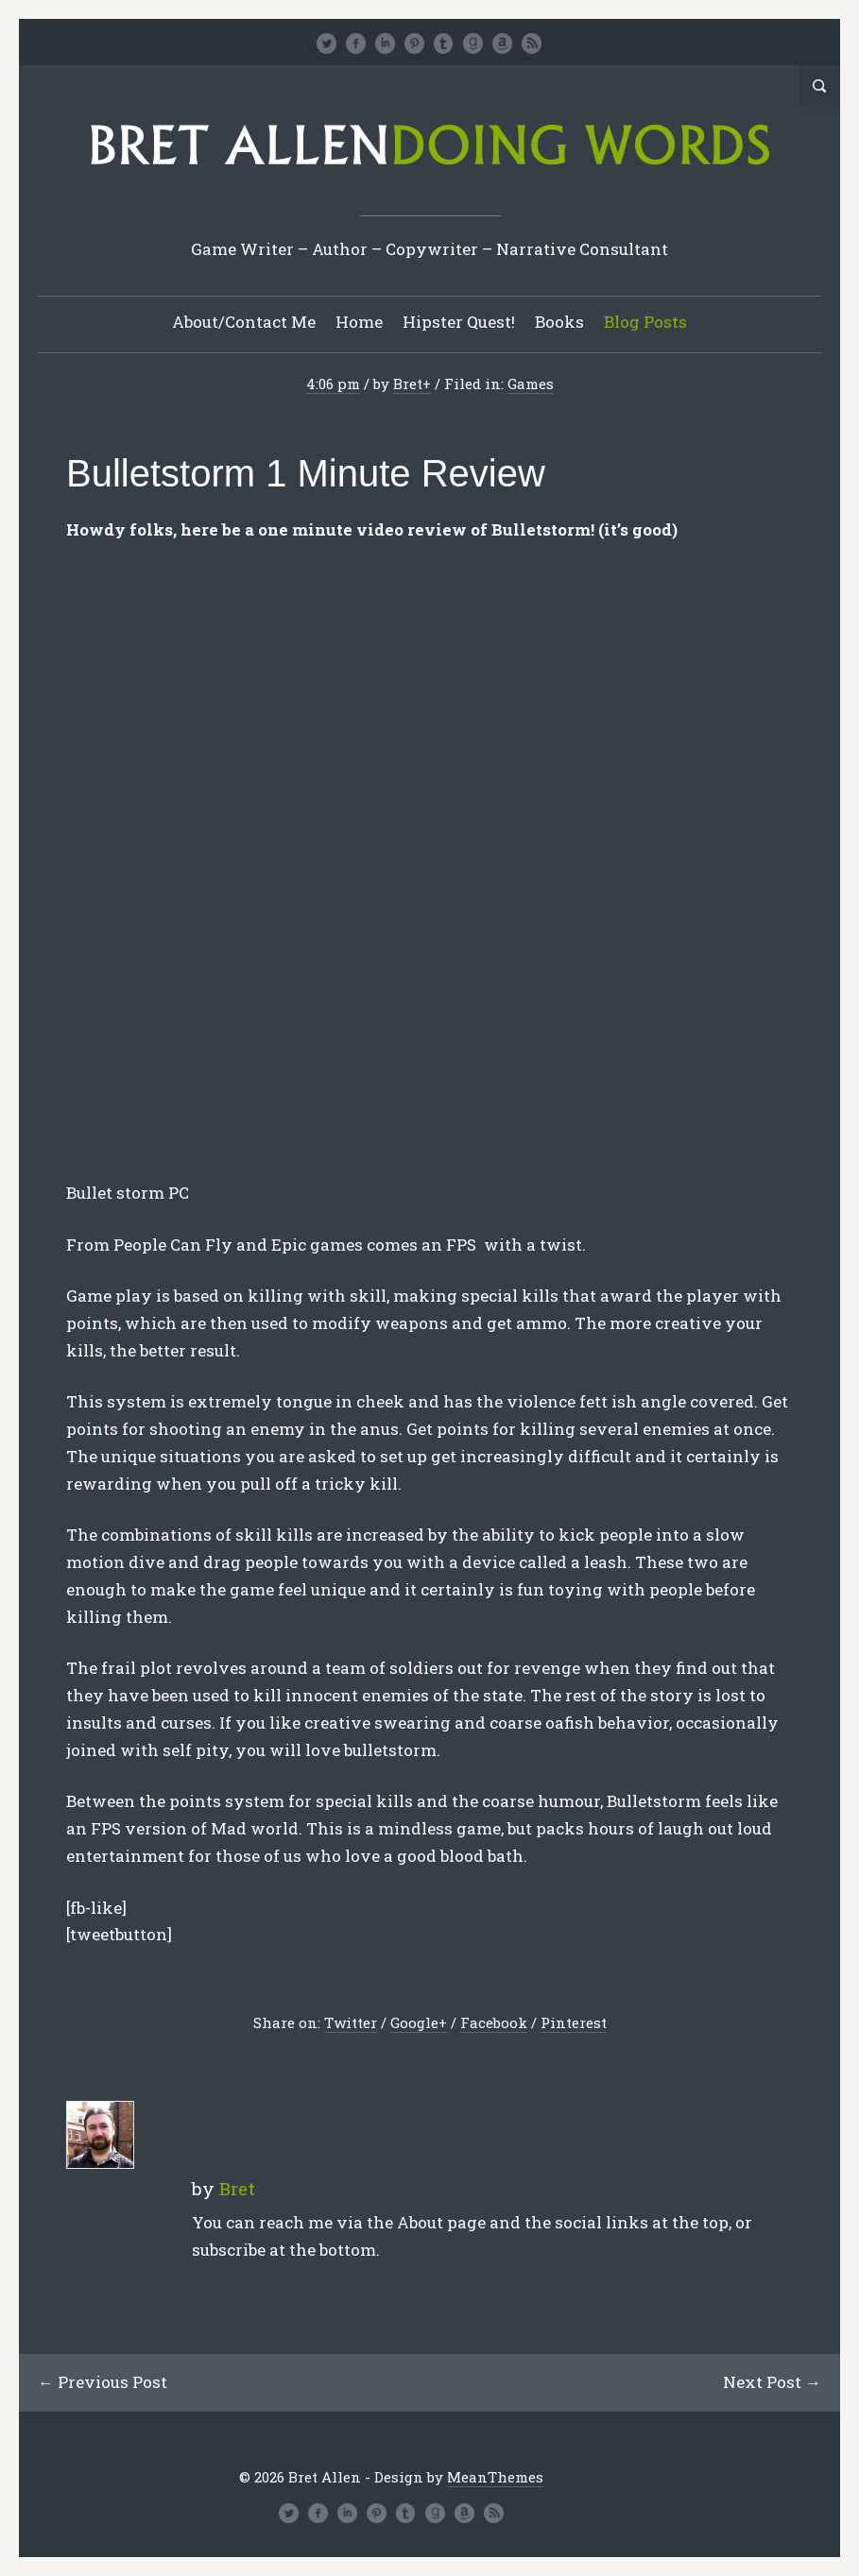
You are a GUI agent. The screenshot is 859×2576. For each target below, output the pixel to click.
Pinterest (574, 2022)
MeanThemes (495, 2476)
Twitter (350, 2022)
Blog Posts (645, 322)
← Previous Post (102, 2382)
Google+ (418, 2022)
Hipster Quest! (459, 322)
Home (359, 322)
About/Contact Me (244, 322)
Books (559, 322)
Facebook (493, 2022)
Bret (407, 383)
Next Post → (772, 2382)
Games (530, 383)
